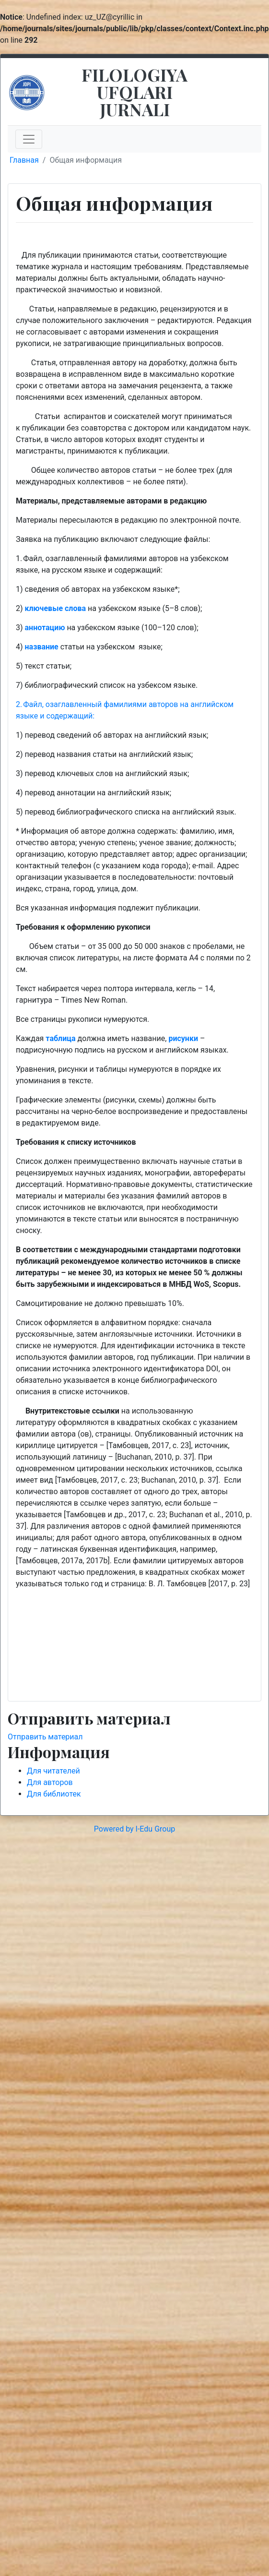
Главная (24, 160)
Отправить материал (45, 1736)
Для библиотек (54, 1793)
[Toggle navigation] (28, 139)
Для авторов (50, 1782)
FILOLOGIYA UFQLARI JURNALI (134, 91)
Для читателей (53, 1770)
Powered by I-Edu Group (134, 1828)
